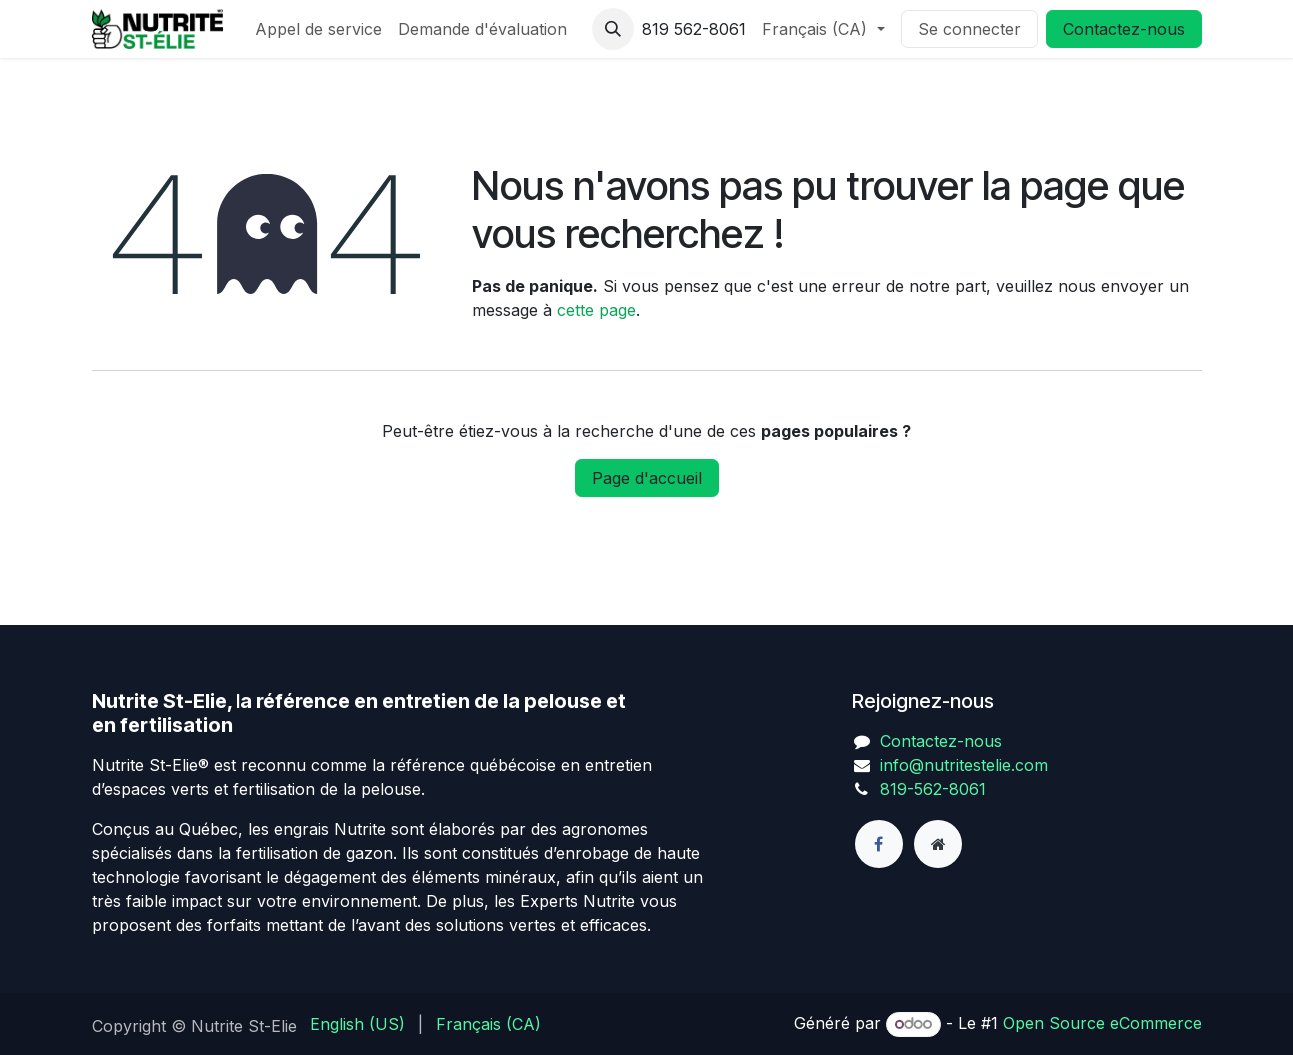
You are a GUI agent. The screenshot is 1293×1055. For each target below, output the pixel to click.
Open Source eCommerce (1102, 1023)
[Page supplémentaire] (938, 844)
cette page (596, 310)
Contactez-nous (1124, 29)
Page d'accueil (647, 478)
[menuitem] (318, 29)
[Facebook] (879, 844)
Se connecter (969, 29)
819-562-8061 (933, 789)
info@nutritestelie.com (964, 765)
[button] (613, 29)
